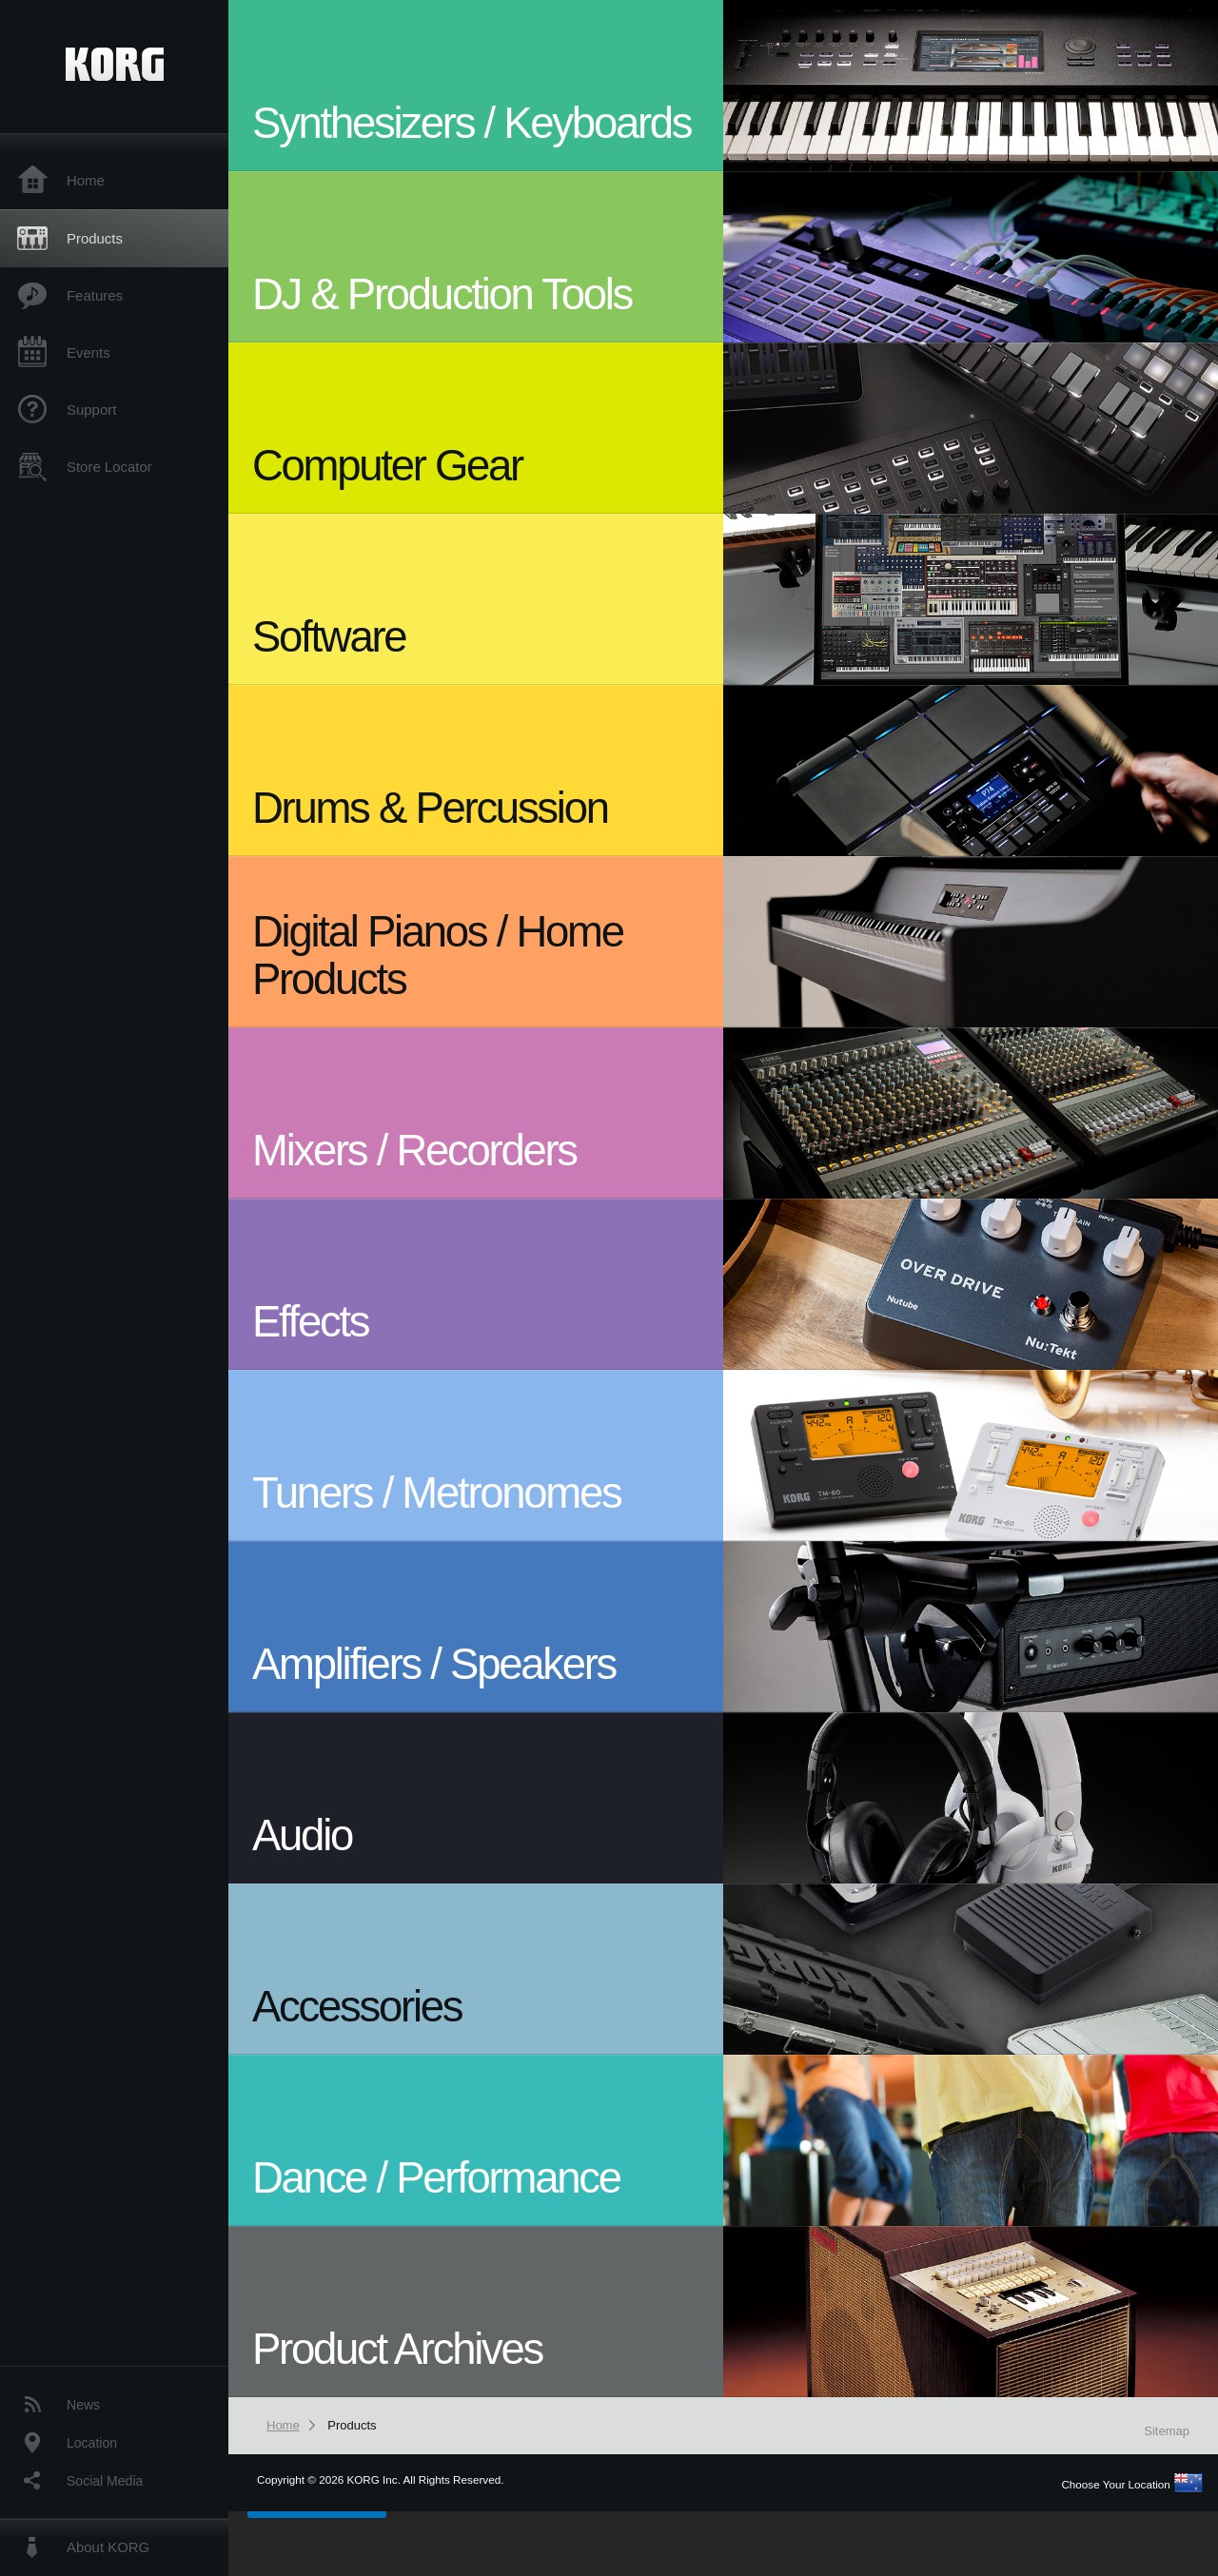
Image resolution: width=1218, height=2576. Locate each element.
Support (91, 409)
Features (95, 295)
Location (92, 2442)
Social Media (105, 2480)
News (83, 2404)
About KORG (108, 2547)
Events (88, 352)
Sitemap (1166, 2431)
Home (86, 180)
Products (95, 238)
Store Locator (109, 467)
